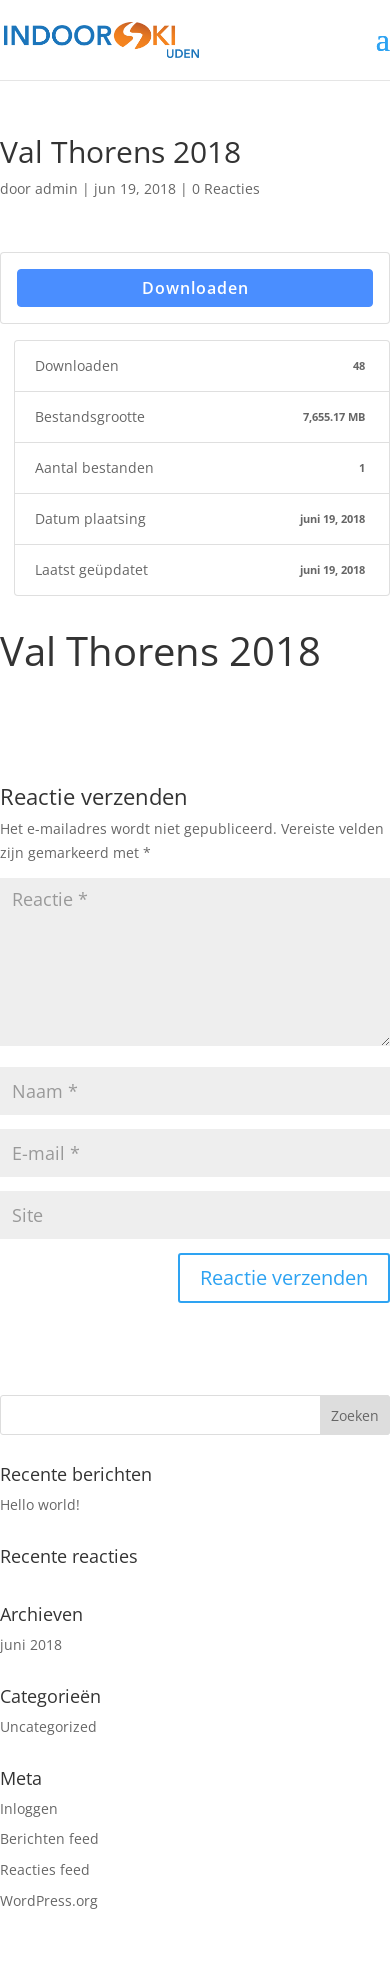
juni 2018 (31, 1644)
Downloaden (195, 288)
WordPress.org (49, 1900)
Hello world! (40, 1504)
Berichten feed (49, 1838)
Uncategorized (48, 1726)
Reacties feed (45, 1869)
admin (56, 188)
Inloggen (29, 1808)
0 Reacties (226, 188)
